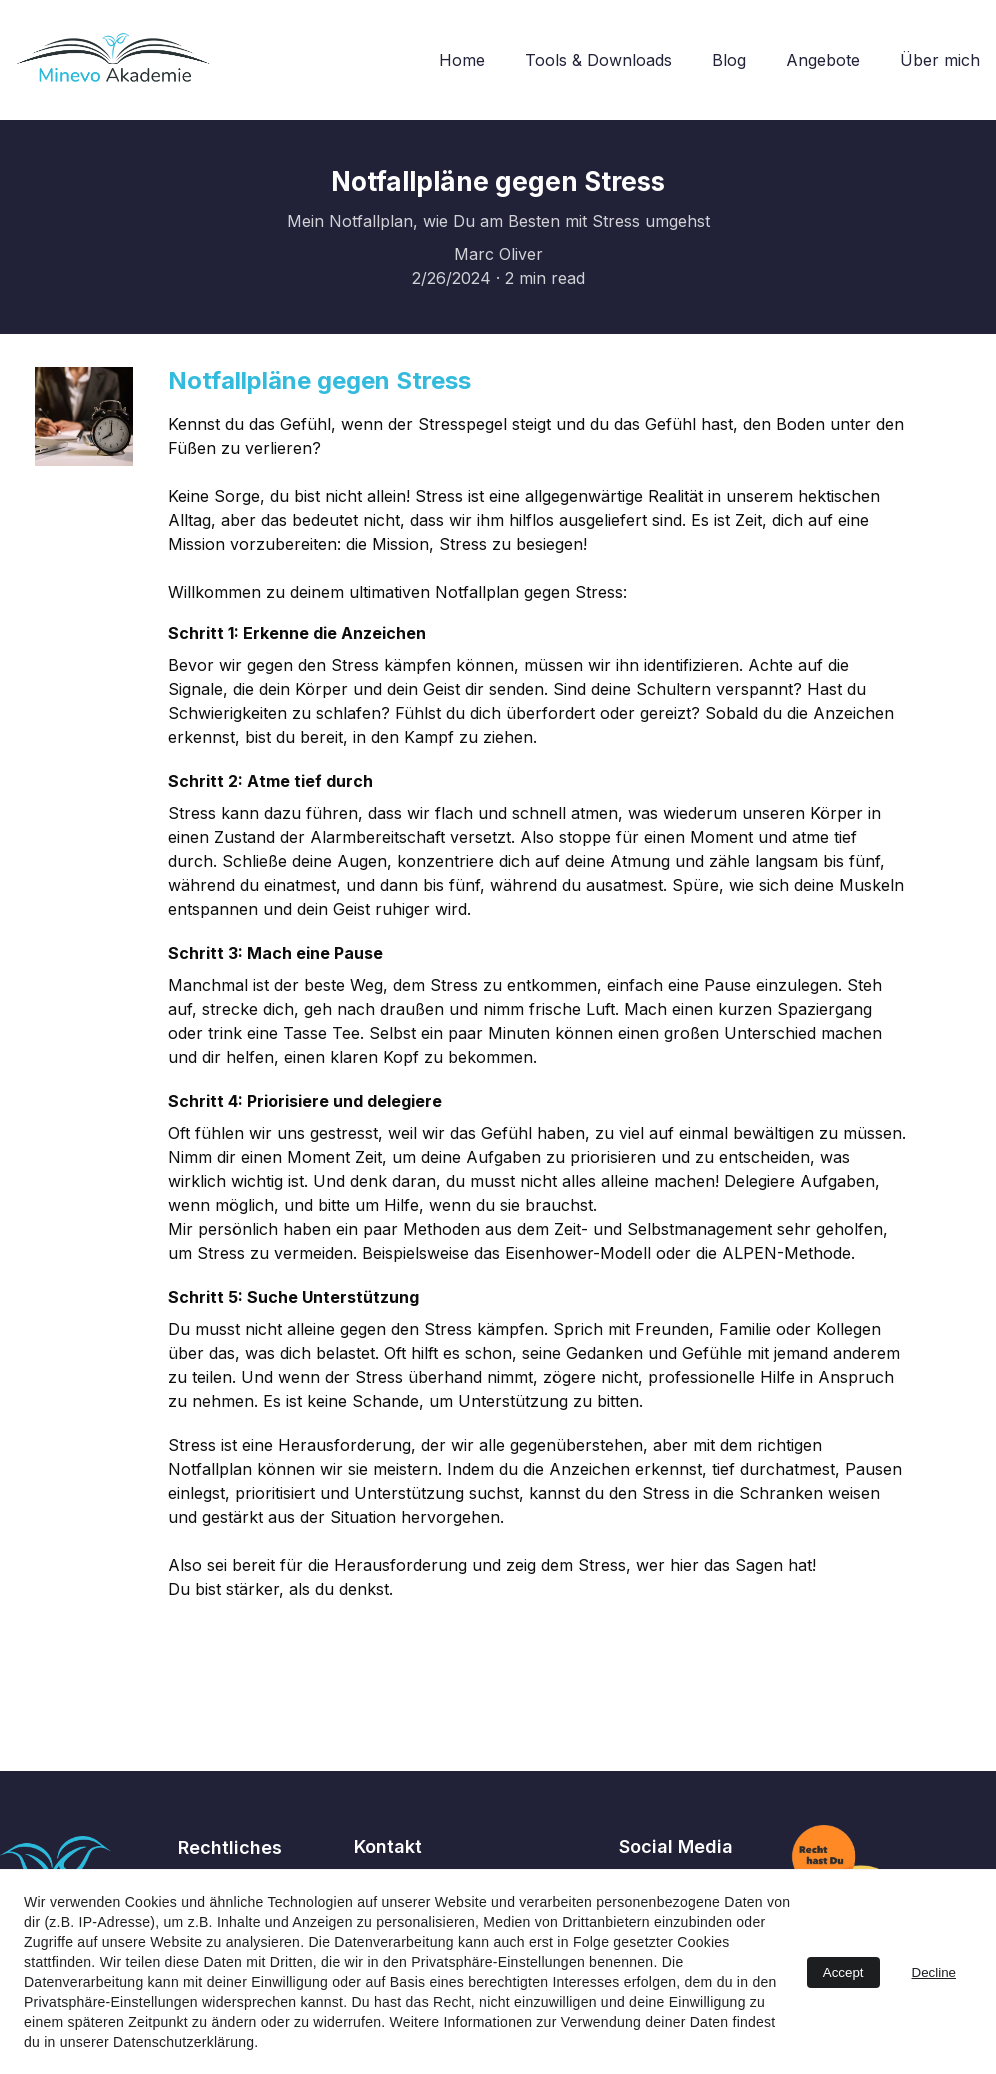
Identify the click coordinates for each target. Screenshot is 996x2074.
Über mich (940, 60)
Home (462, 60)
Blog (729, 60)
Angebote (823, 60)
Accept (843, 1972)
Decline (934, 1972)
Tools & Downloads (598, 60)
